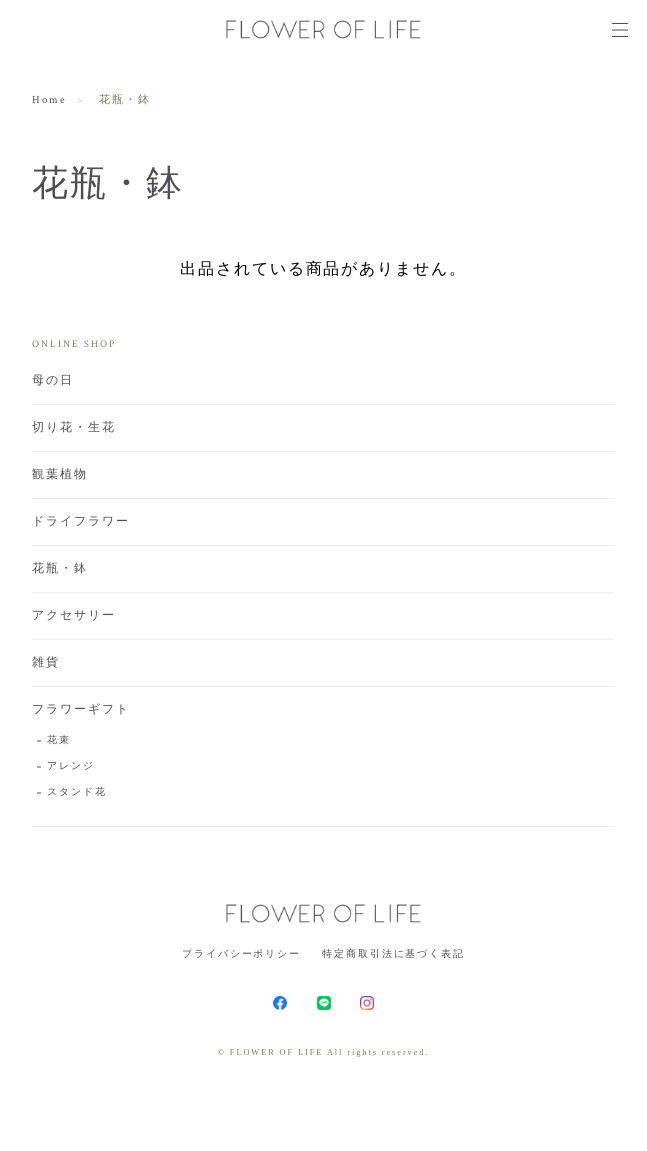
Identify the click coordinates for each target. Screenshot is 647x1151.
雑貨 (46, 662)
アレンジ (71, 766)
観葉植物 (60, 474)
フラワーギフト (80, 709)
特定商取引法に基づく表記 (393, 953)
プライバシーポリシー (241, 953)
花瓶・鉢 (60, 568)
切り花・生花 (74, 427)
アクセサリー (74, 615)
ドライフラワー (80, 521)
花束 (59, 740)
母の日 (53, 380)
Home (49, 100)
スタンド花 (77, 792)
